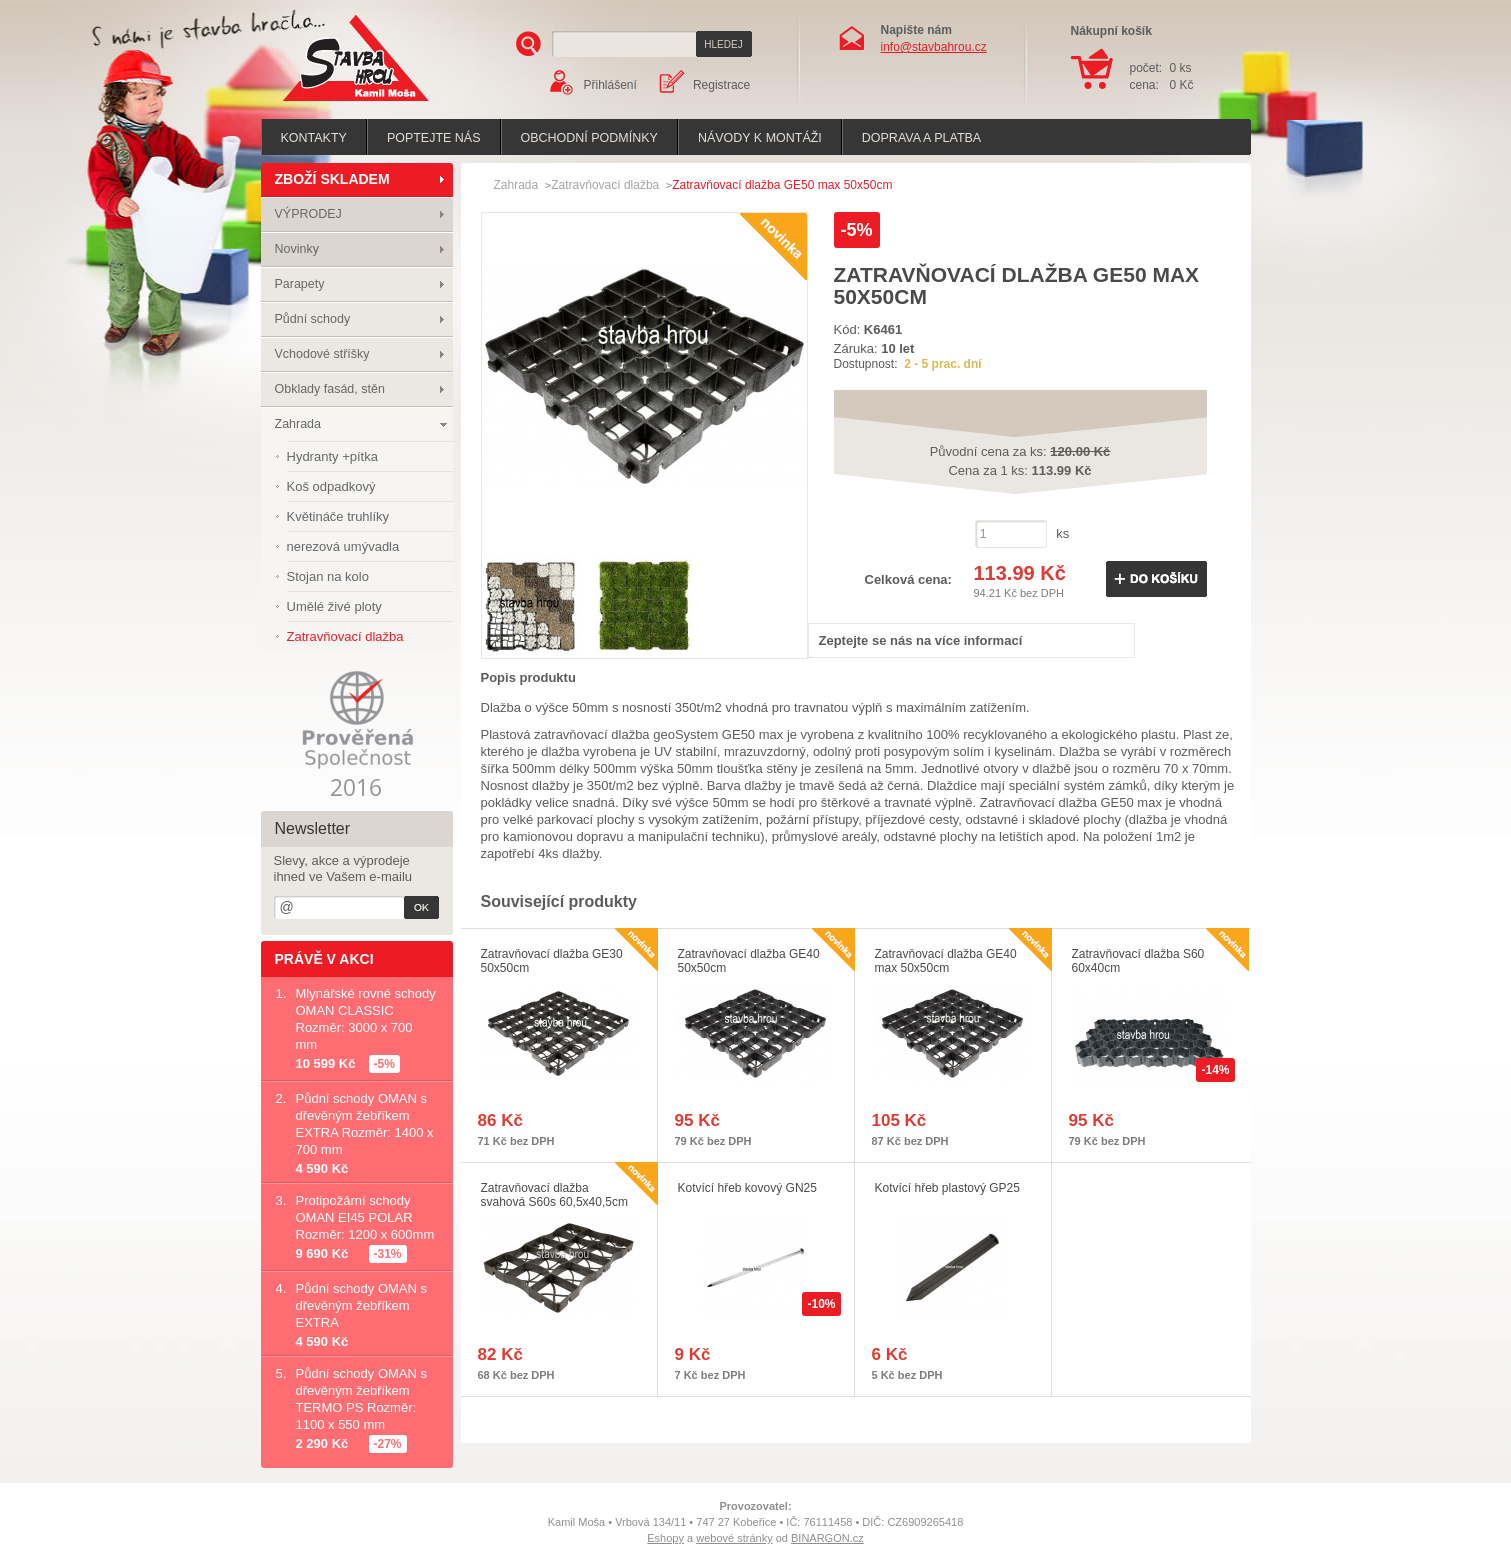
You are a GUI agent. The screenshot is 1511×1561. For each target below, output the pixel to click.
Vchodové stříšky (322, 354)
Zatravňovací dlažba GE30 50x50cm (552, 961)
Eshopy (665, 1538)
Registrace (721, 85)
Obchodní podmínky (589, 138)
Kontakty (314, 138)
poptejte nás (434, 138)
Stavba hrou (325, 103)
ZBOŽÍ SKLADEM (332, 179)
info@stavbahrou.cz (934, 47)
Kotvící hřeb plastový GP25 (947, 1188)
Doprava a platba (921, 138)
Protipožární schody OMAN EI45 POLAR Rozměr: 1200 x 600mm (365, 1217)
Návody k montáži (760, 138)
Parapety (300, 284)
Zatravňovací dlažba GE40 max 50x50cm (946, 961)
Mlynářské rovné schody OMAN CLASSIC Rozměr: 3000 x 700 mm (366, 1019)
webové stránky (734, 1538)
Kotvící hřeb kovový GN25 (747, 1188)
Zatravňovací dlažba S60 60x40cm (1138, 961)
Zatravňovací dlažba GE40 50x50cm (749, 961)
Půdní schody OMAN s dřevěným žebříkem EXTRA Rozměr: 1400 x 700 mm (365, 1124)
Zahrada (298, 424)
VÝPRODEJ (308, 214)
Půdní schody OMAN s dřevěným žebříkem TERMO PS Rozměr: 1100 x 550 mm (362, 1399)
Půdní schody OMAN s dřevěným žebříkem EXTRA (362, 1305)
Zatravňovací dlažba (605, 185)
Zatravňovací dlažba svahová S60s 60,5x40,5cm (554, 1195)
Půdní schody (313, 319)
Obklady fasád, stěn (330, 389)
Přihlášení (610, 85)
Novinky (297, 249)
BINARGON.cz (827, 1538)
